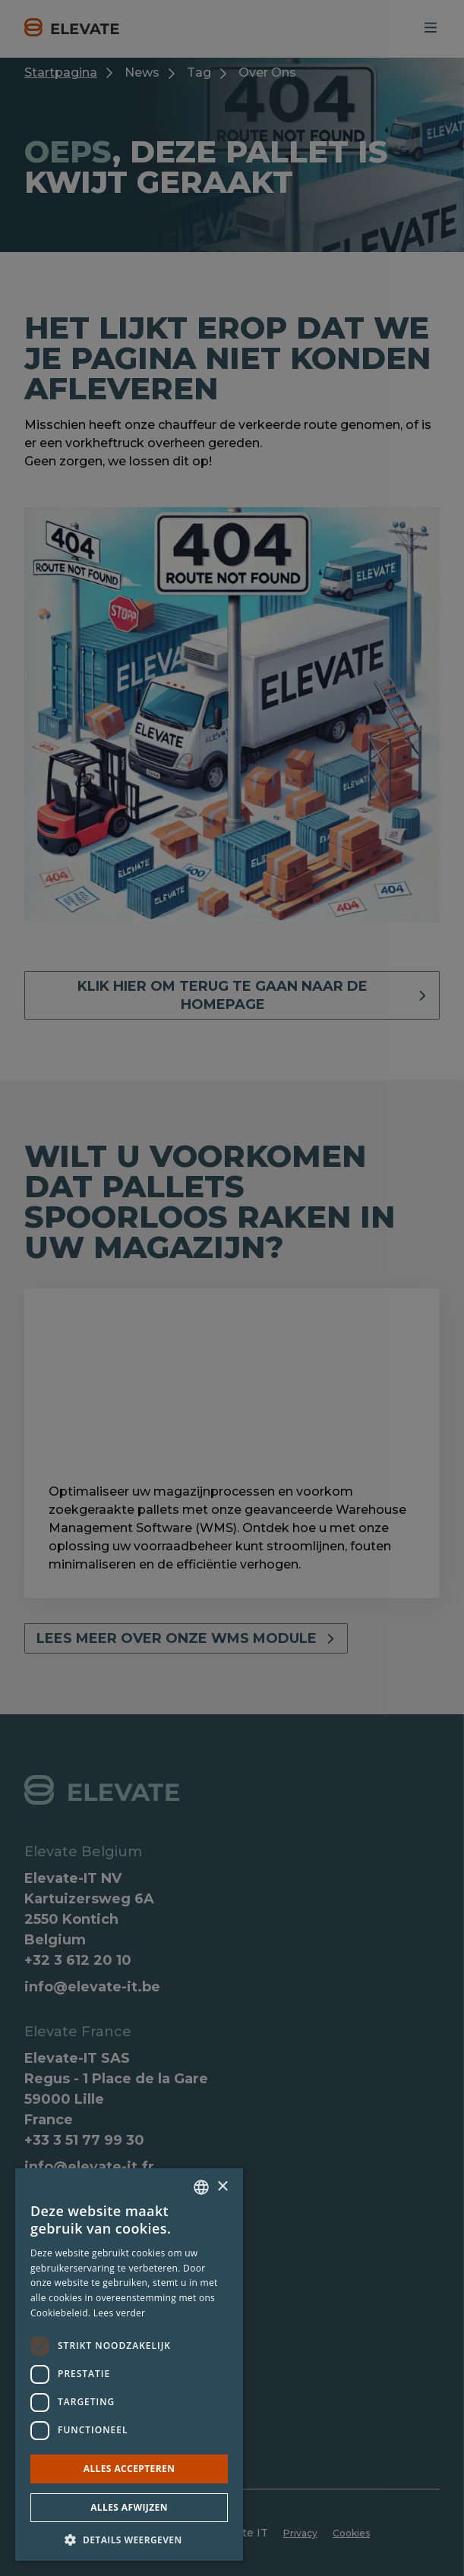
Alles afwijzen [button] (129, 2507)
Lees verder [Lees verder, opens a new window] (119, 2312)
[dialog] (232, 1288)
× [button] (222, 2187)
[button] (129, 2539)
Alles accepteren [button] (129, 2468)
